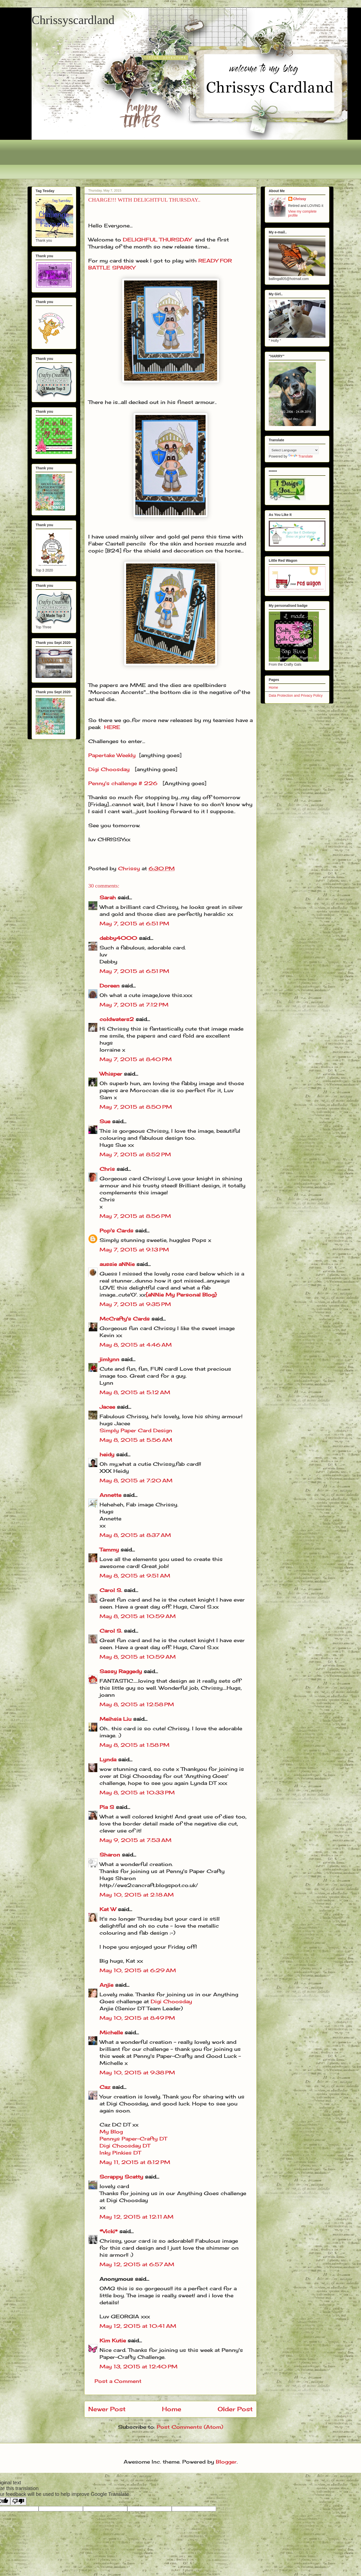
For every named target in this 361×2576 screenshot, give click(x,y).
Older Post (235, 2409)
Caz (105, 2087)
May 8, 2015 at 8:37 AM (135, 1535)
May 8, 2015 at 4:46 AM (136, 1345)
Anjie (106, 1985)
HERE (112, 727)
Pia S (107, 1807)
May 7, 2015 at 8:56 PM (135, 1216)
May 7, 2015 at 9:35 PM (135, 1304)
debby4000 (118, 938)
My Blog (111, 2131)
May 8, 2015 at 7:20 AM (136, 1480)
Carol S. (111, 1590)
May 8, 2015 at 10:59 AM (138, 1616)
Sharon (110, 1854)
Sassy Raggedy (121, 1671)
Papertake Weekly (112, 755)
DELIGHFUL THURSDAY (157, 239)
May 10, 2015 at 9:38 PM (137, 2072)
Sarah (108, 897)
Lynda (108, 1759)
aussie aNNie (117, 1264)
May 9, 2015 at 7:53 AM (135, 1840)
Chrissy (299, 199)
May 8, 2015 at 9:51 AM (135, 1575)
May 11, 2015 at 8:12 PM (135, 2162)
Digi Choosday (109, 769)
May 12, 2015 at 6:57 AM (137, 2264)
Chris (107, 1169)
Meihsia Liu (115, 1719)
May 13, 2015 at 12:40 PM (138, 2366)
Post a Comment (118, 2381)
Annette (110, 1495)
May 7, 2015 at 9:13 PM (134, 1249)
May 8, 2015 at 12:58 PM (137, 1704)
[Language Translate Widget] (294, 450)
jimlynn (109, 1359)
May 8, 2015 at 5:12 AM (135, 1392)
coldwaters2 (117, 1019)
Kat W (108, 1909)
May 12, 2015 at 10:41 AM (138, 2326)
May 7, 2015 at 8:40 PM (136, 1059)
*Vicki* (109, 2231)
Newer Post (107, 2409)
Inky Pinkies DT (120, 2153)
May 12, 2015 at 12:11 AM (136, 2217)
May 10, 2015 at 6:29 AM (138, 1970)
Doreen (110, 985)
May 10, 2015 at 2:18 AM (137, 1895)
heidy (107, 1454)
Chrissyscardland (73, 20)
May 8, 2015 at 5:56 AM (136, 1440)
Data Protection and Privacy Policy (296, 695)
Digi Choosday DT (125, 2145)
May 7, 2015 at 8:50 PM (136, 1107)
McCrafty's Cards (125, 1319)
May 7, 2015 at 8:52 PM (135, 1154)
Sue (105, 1121)
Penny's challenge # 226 (122, 783)
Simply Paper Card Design (136, 1430)
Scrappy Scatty (121, 2177)
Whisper (111, 1074)
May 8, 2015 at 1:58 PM (134, 1745)
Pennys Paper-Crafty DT (133, 2138)
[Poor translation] (18, 2501)
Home (171, 2409)
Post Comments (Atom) (190, 2427)
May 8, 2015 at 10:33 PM (137, 1792)
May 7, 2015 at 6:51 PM (134, 923)
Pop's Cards (116, 1230)
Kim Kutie (113, 2340)
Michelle (111, 2032)
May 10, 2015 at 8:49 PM (137, 2018)
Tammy (109, 1549)
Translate (300, 456)
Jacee (107, 1407)
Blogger (226, 2462)
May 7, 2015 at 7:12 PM (134, 1004)
